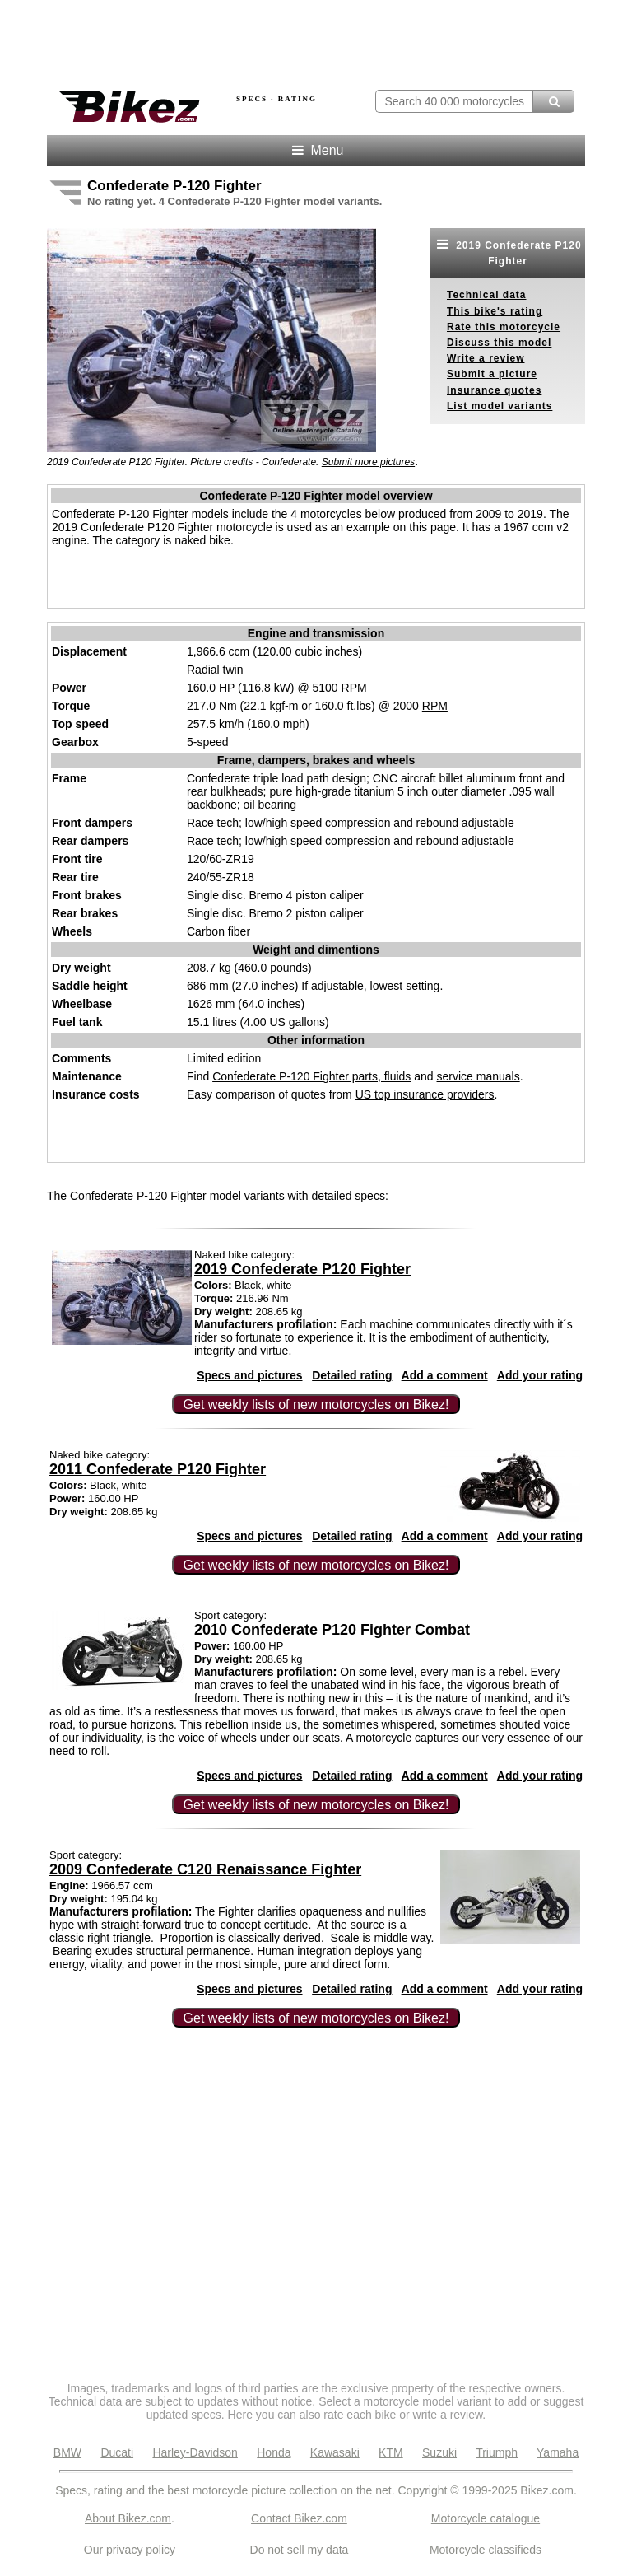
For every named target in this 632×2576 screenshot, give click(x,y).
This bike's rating (494, 311)
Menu (316, 150)
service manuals (478, 1076)
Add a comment (445, 1375)
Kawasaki (335, 2452)
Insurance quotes (494, 390)
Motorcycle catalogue (485, 2518)
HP (227, 687)
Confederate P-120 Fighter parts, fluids (311, 1076)
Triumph (497, 2452)
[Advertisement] (239, 39)
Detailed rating (352, 1375)
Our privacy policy (129, 2549)
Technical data (486, 295)
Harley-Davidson (194, 2452)
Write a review (485, 358)
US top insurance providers (425, 1094)
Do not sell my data (299, 2549)
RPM (354, 687)
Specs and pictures (249, 1375)
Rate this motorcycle (503, 327)
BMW (67, 2452)
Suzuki (439, 2452)
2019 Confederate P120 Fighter (507, 252)
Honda (273, 2452)
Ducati (116, 2452)
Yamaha (558, 2452)
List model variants (499, 406)
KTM (391, 2452)
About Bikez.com (128, 2518)
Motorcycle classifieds (485, 2549)
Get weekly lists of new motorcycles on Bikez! (316, 1405)
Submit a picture (492, 374)
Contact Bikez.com (299, 2518)
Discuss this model (499, 342)
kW (282, 687)
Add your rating (540, 1375)
